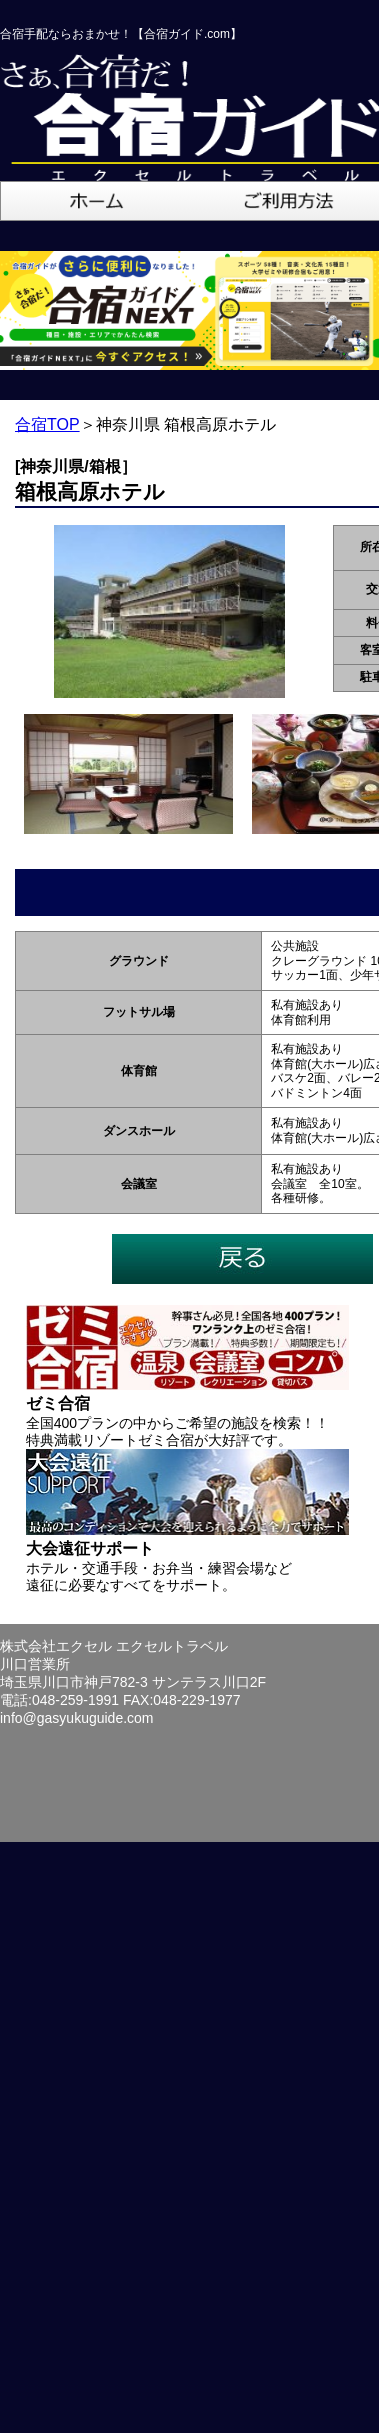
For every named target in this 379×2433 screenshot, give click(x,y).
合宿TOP (47, 424)
